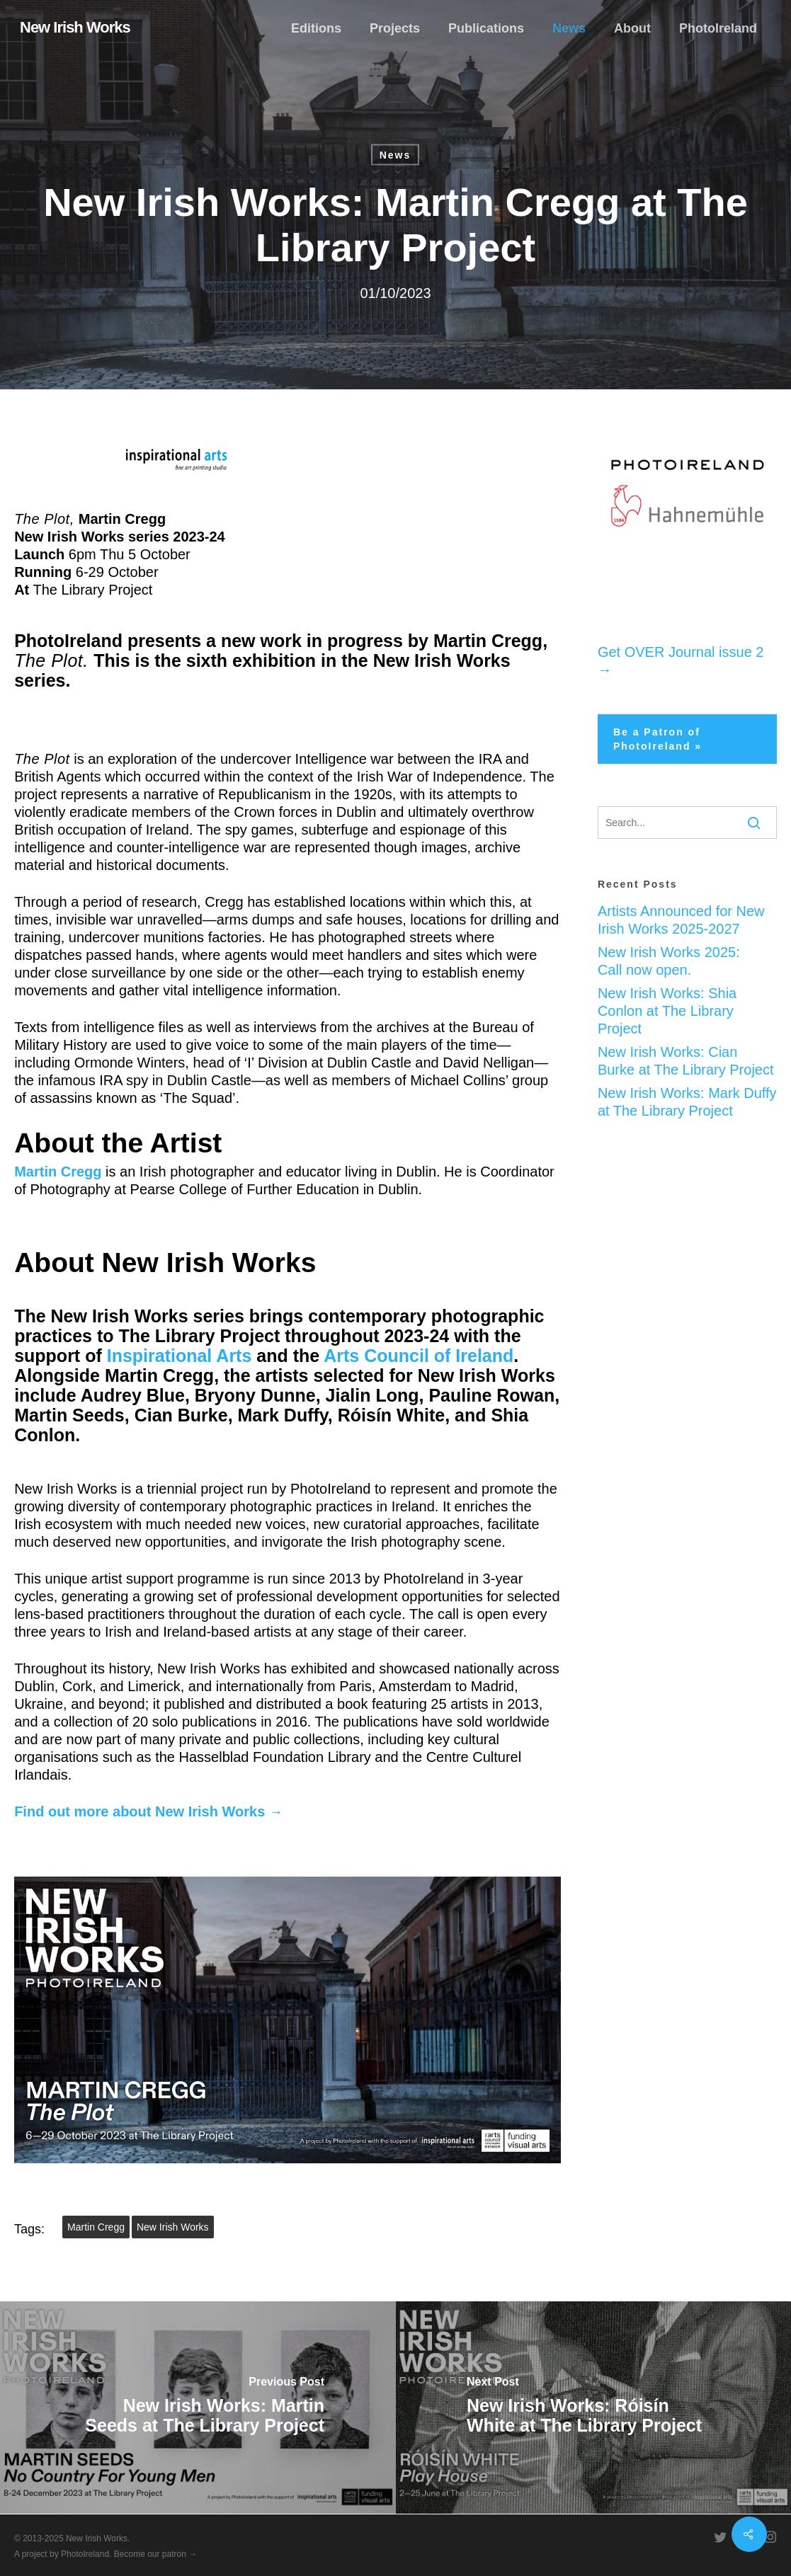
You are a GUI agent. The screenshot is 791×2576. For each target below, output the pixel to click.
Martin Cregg (96, 2227)
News (395, 155)
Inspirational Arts (179, 1356)
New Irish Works (75, 27)
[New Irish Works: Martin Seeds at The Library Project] (198, 2407)
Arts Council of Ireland (418, 1356)
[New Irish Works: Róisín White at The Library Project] (594, 2407)
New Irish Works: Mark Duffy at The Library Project (687, 1101)
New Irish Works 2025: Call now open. (669, 961)
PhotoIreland (85, 2554)
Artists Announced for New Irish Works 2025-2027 (681, 920)
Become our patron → (155, 2554)
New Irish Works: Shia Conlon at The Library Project (667, 1010)
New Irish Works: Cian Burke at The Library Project (686, 1060)
